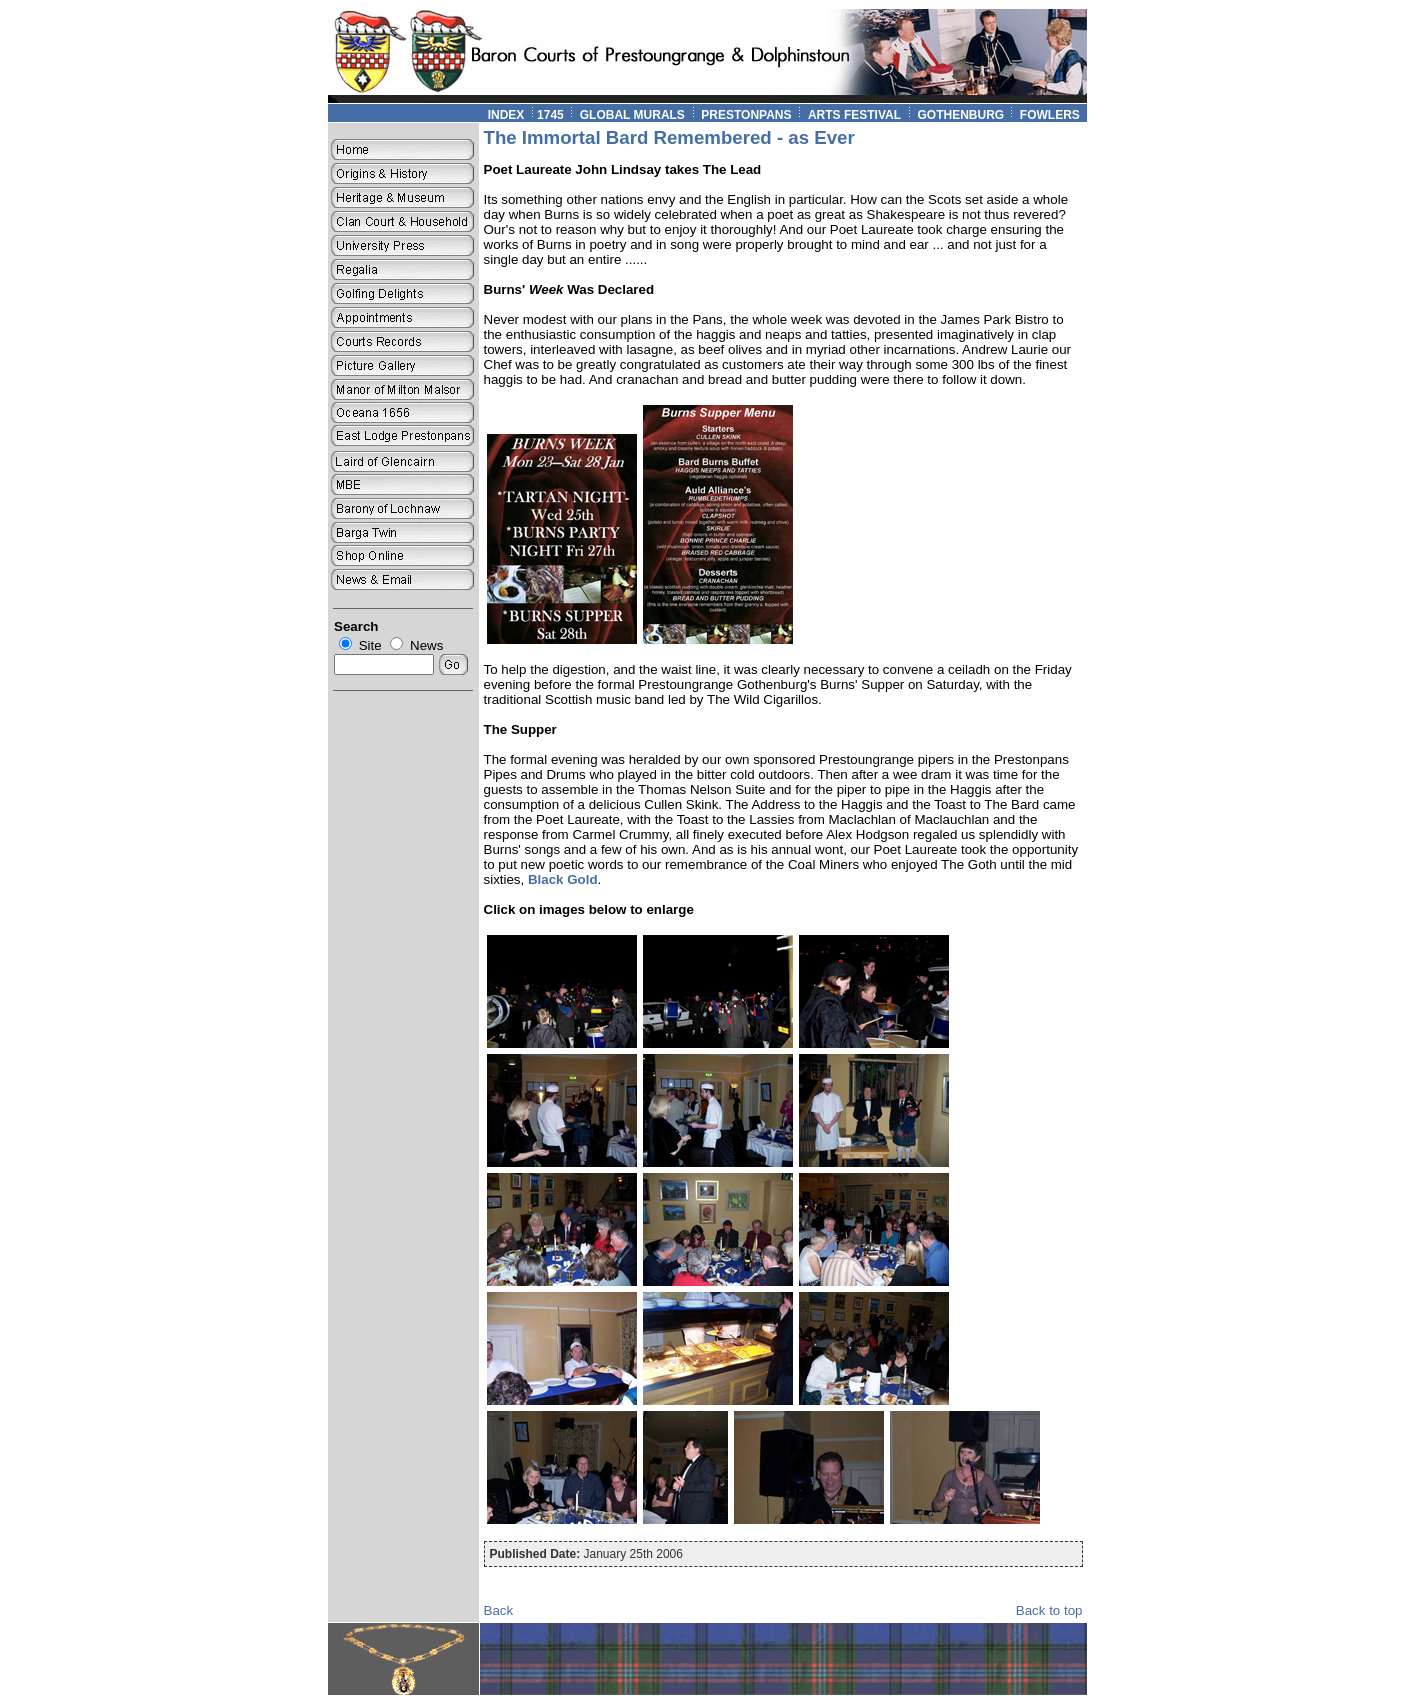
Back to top (1049, 1610)
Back (499, 1610)
